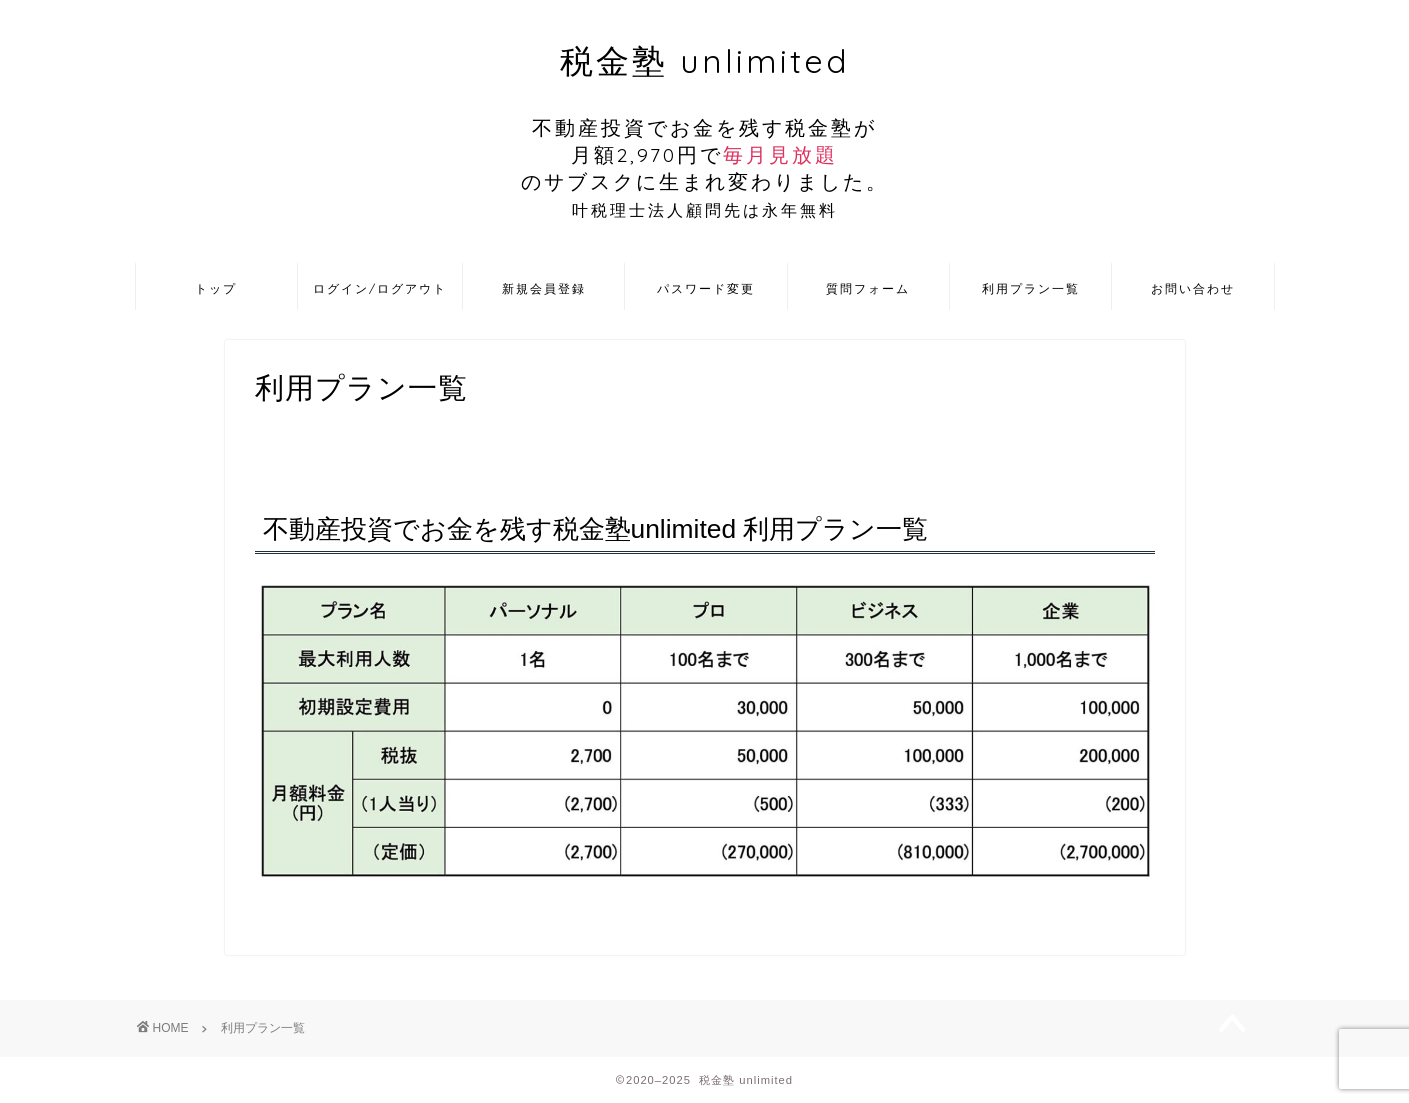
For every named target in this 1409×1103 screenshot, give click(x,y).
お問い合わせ (1193, 288)
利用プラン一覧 (1031, 288)
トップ (216, 288)
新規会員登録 (544, 288)
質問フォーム (868, 288)
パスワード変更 (706, 288)
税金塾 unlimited (705, 131)
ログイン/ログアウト (380, 288)
